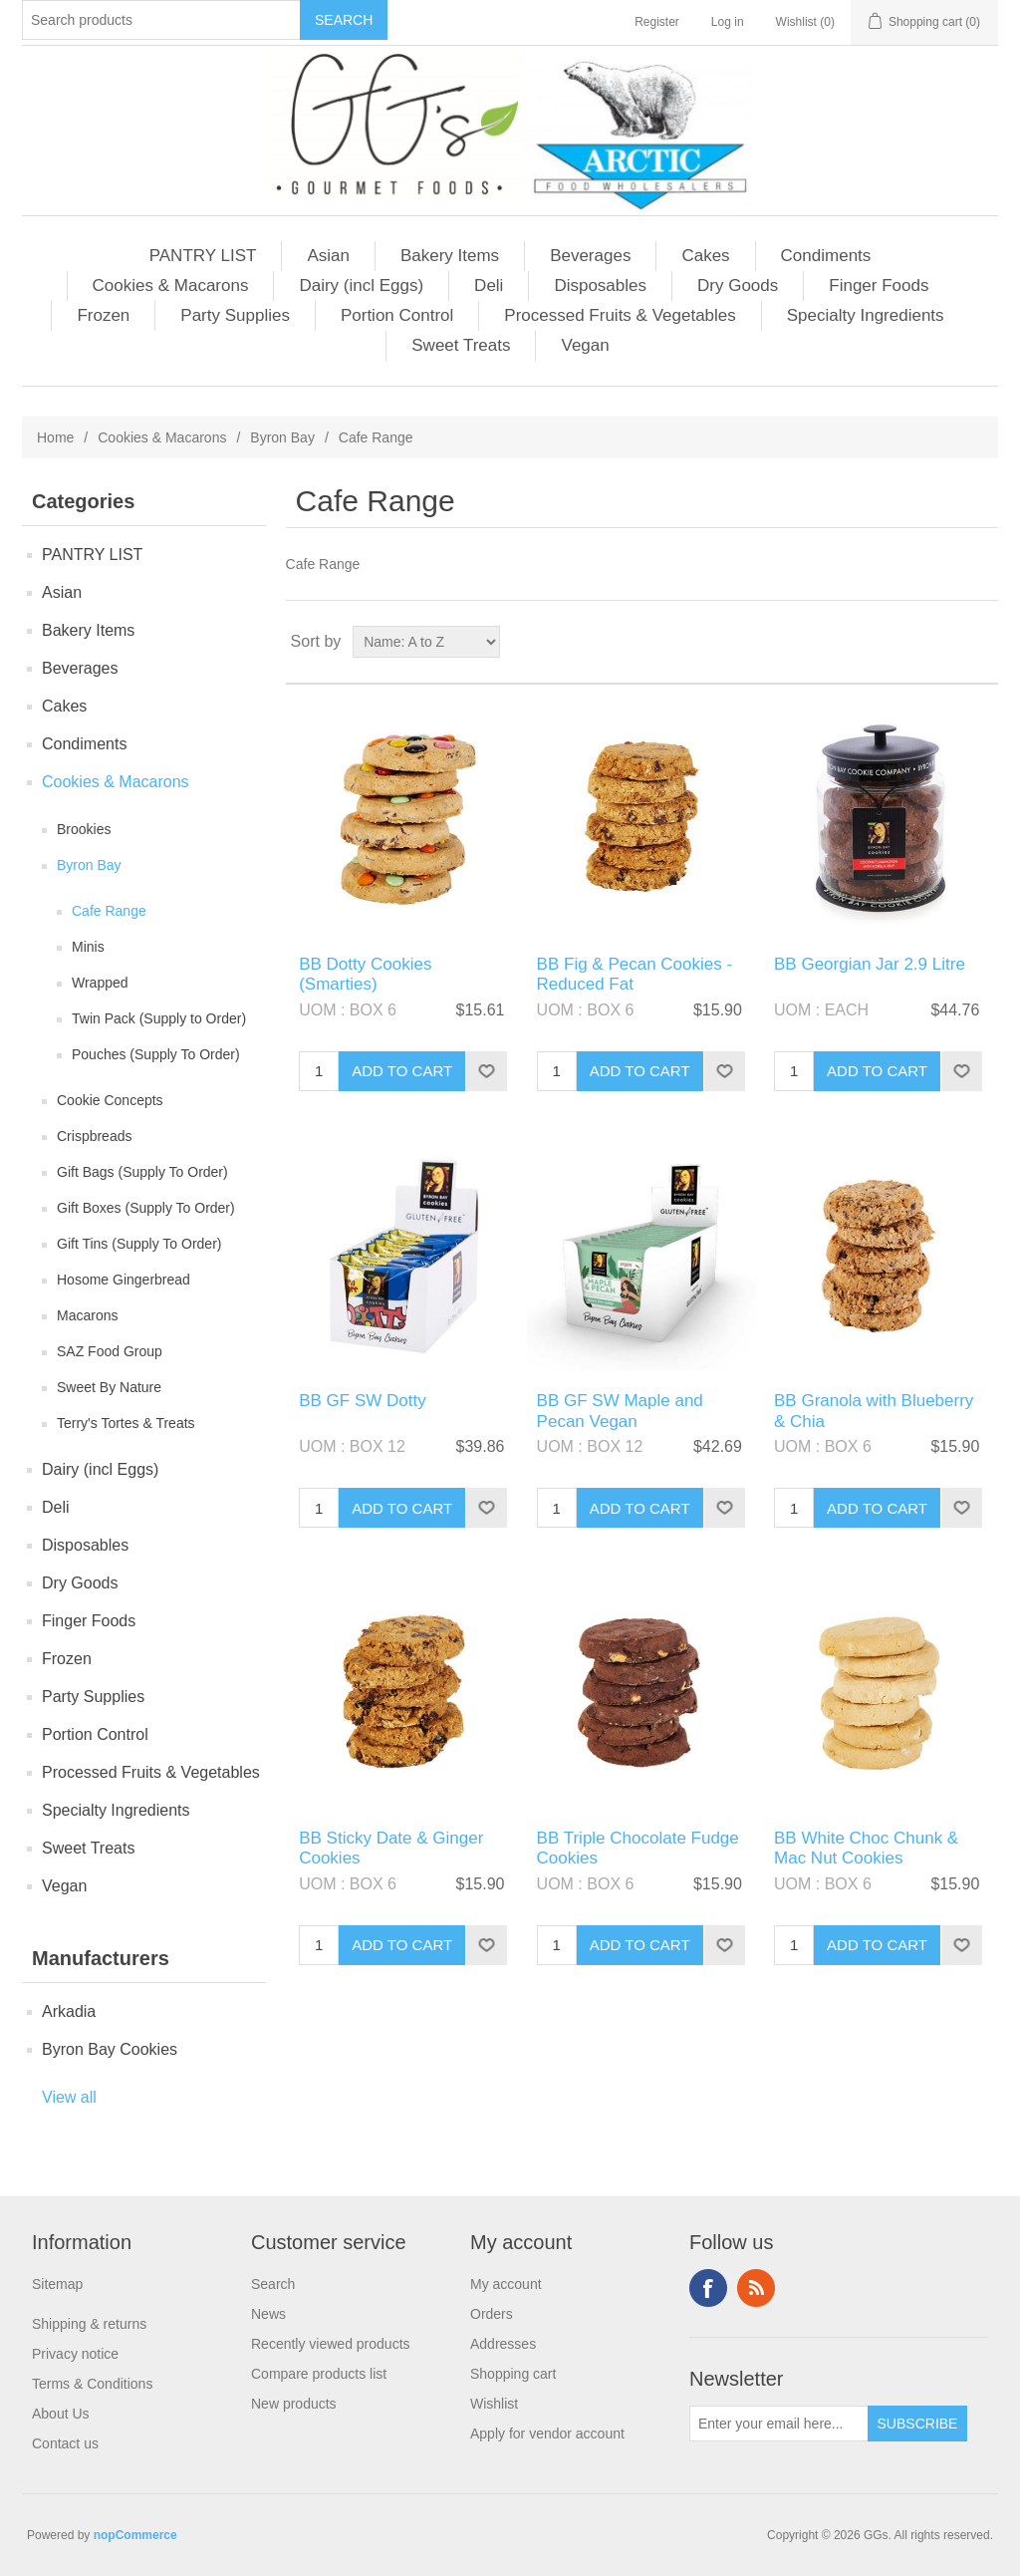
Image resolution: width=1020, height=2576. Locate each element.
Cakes (705, 255)
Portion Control (397, 315)
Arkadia (69, 2011)
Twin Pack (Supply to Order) (159, 1018)
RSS (756, 2288)
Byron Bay (282, 437)
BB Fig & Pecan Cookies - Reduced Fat (635, 974)
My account (506, 2284)
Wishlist (494, 2404)
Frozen (103, 315)
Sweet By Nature (109, 1387)
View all (69, 2097)
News (268, 2314)
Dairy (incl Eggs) (361, 285)
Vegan (585, 345)
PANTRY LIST (203, 255)
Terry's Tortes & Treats (126, 1423)
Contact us (65, 2443)
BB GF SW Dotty (362, 1400)
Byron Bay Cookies (109, 2049)
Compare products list (318, 2374)
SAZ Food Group (109, 1351)
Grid (945, 642)
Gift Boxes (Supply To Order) (146, 1208)
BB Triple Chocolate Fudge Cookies (638, 1848)
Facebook (708, 2288)
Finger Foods (878, 285)
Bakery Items (449, 255)
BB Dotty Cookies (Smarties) (365, 974)
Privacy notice (75, 2354)
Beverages (590, 255)
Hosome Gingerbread (123, 1280)
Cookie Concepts (110, 1100)
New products (294, 2404)
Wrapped (100, 983)
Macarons (87, 1315)
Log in (727, 22)
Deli (488, 285)
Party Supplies (235, 315)
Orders (491, 2314)
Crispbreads (94, 1136)
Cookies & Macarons (171, 285)
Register (657, 22)
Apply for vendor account (547, 2433)
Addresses (503, 2344)
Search (273, 2284)
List (981, 642)
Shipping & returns (89, 2324)
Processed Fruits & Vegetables (619, 315)
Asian (328, 255)
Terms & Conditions (92, 2384)
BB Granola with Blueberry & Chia (873, 1410)
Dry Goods (737, 285)
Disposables (600, 285)
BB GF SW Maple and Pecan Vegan (620, 1410)
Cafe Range (109, 911)
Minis (88, 947)
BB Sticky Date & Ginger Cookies (391, 1848)
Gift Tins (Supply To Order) (139, 1244)
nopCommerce (135, 2535)
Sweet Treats (460, 345)
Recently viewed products (330, 2344)
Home (55, 437)
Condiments (826, 255)
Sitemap (57, 2284)
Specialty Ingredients (865, 315)
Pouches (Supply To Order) (156, 1054)
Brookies (84, 829)
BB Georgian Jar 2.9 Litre (869, 964)
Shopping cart (513, 2374)
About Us (61, 2414)
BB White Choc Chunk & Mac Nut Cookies (866, 1848)
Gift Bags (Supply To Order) (142, 1172)
